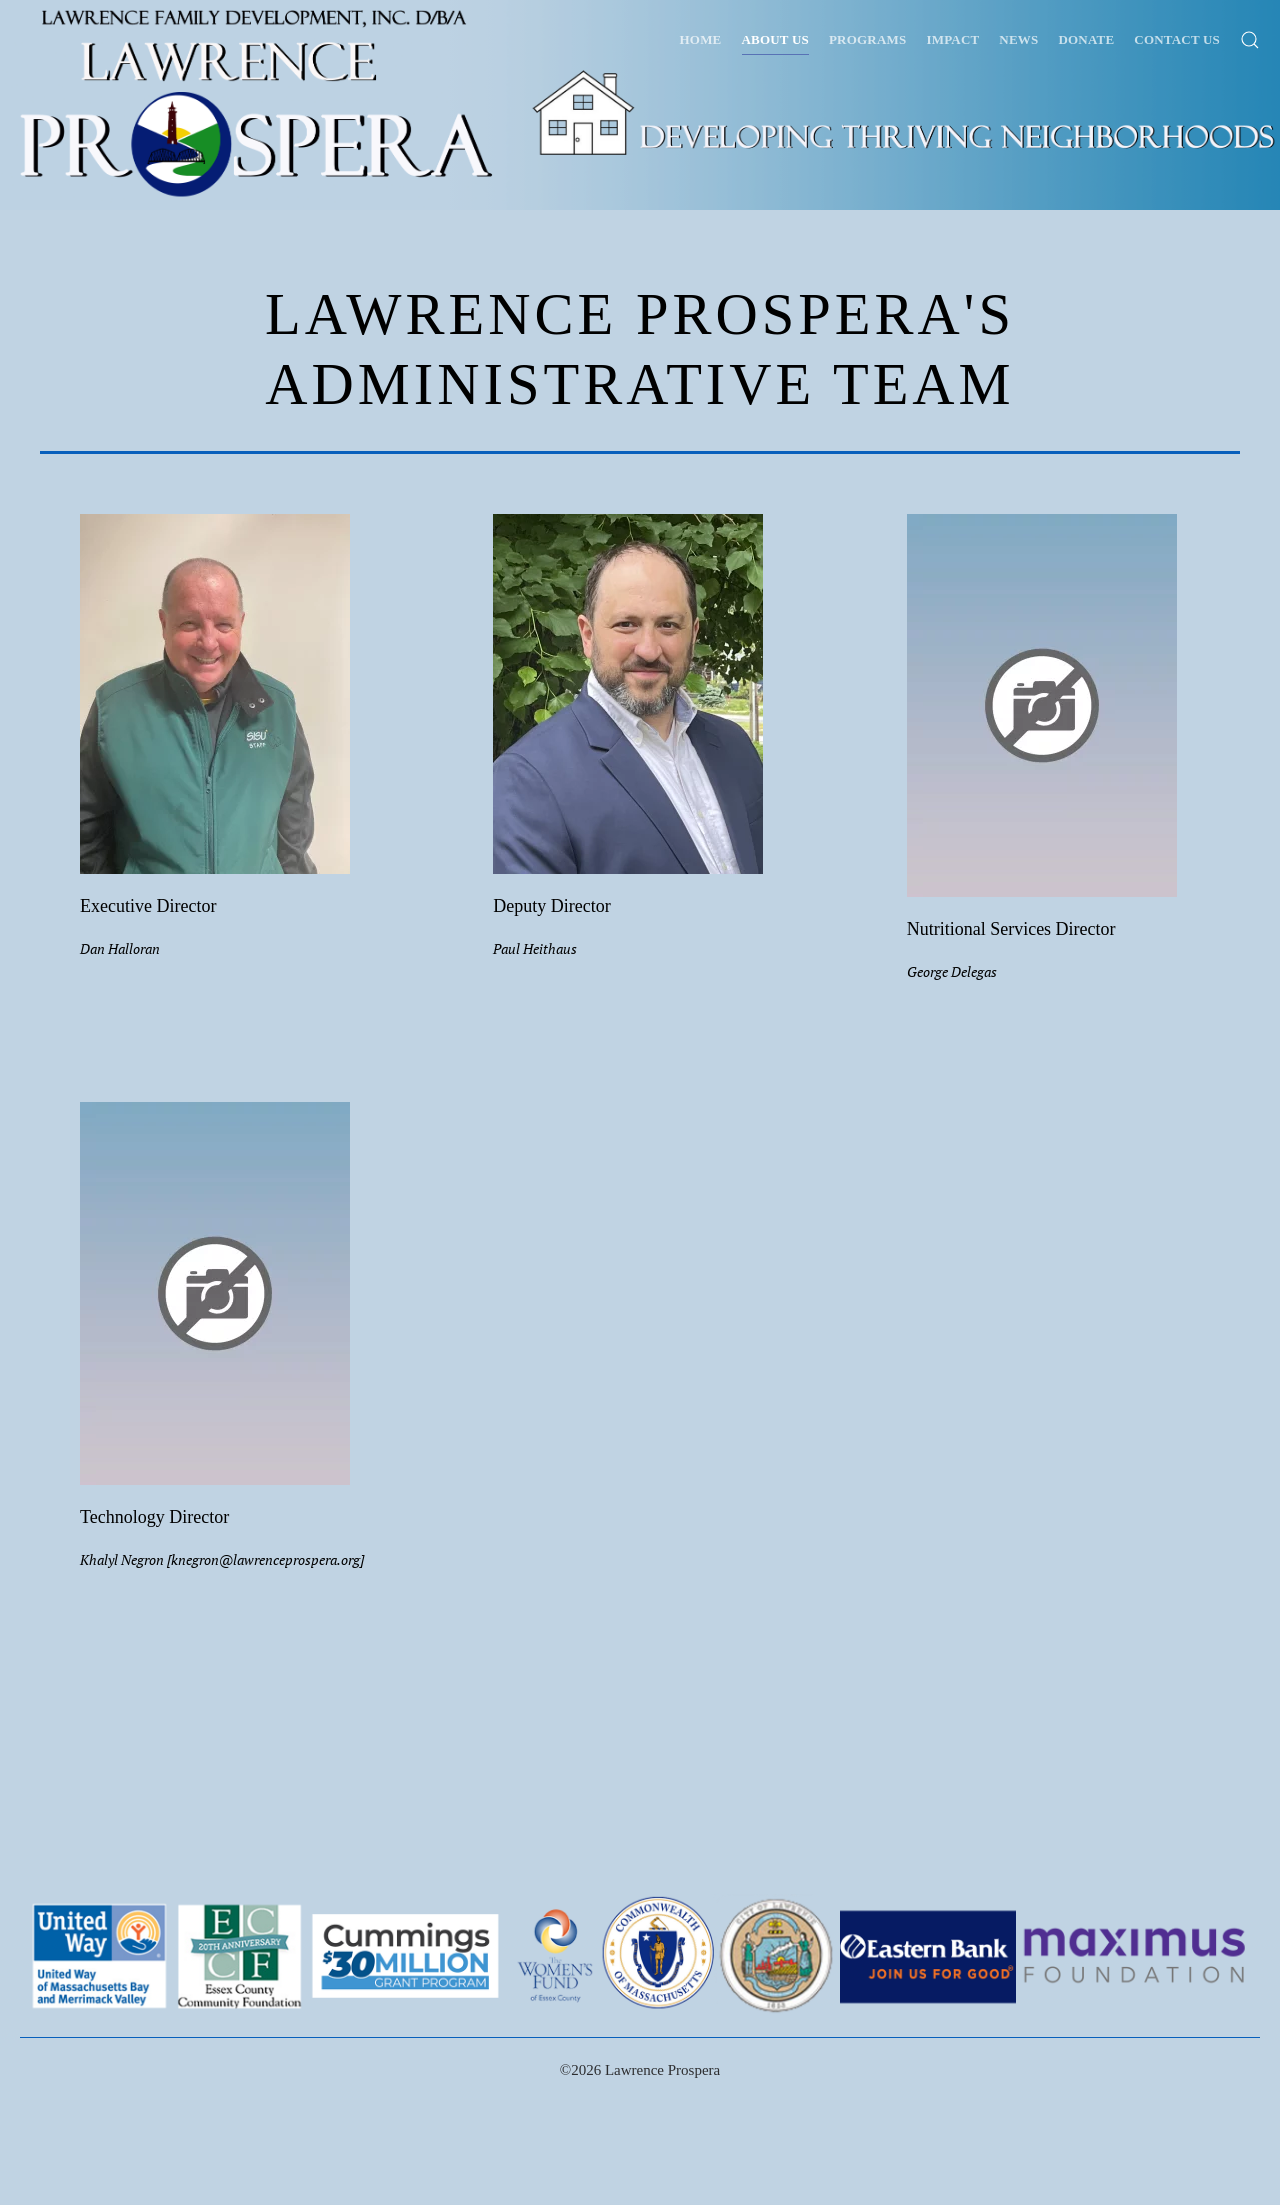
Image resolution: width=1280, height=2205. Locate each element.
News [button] (1018, 39)
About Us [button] (775, 39)
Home (701, 39)
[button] (1250, 40)
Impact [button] (952, 39)
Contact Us (1177, 39)
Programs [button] (867, 39)
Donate (1086, 39)
